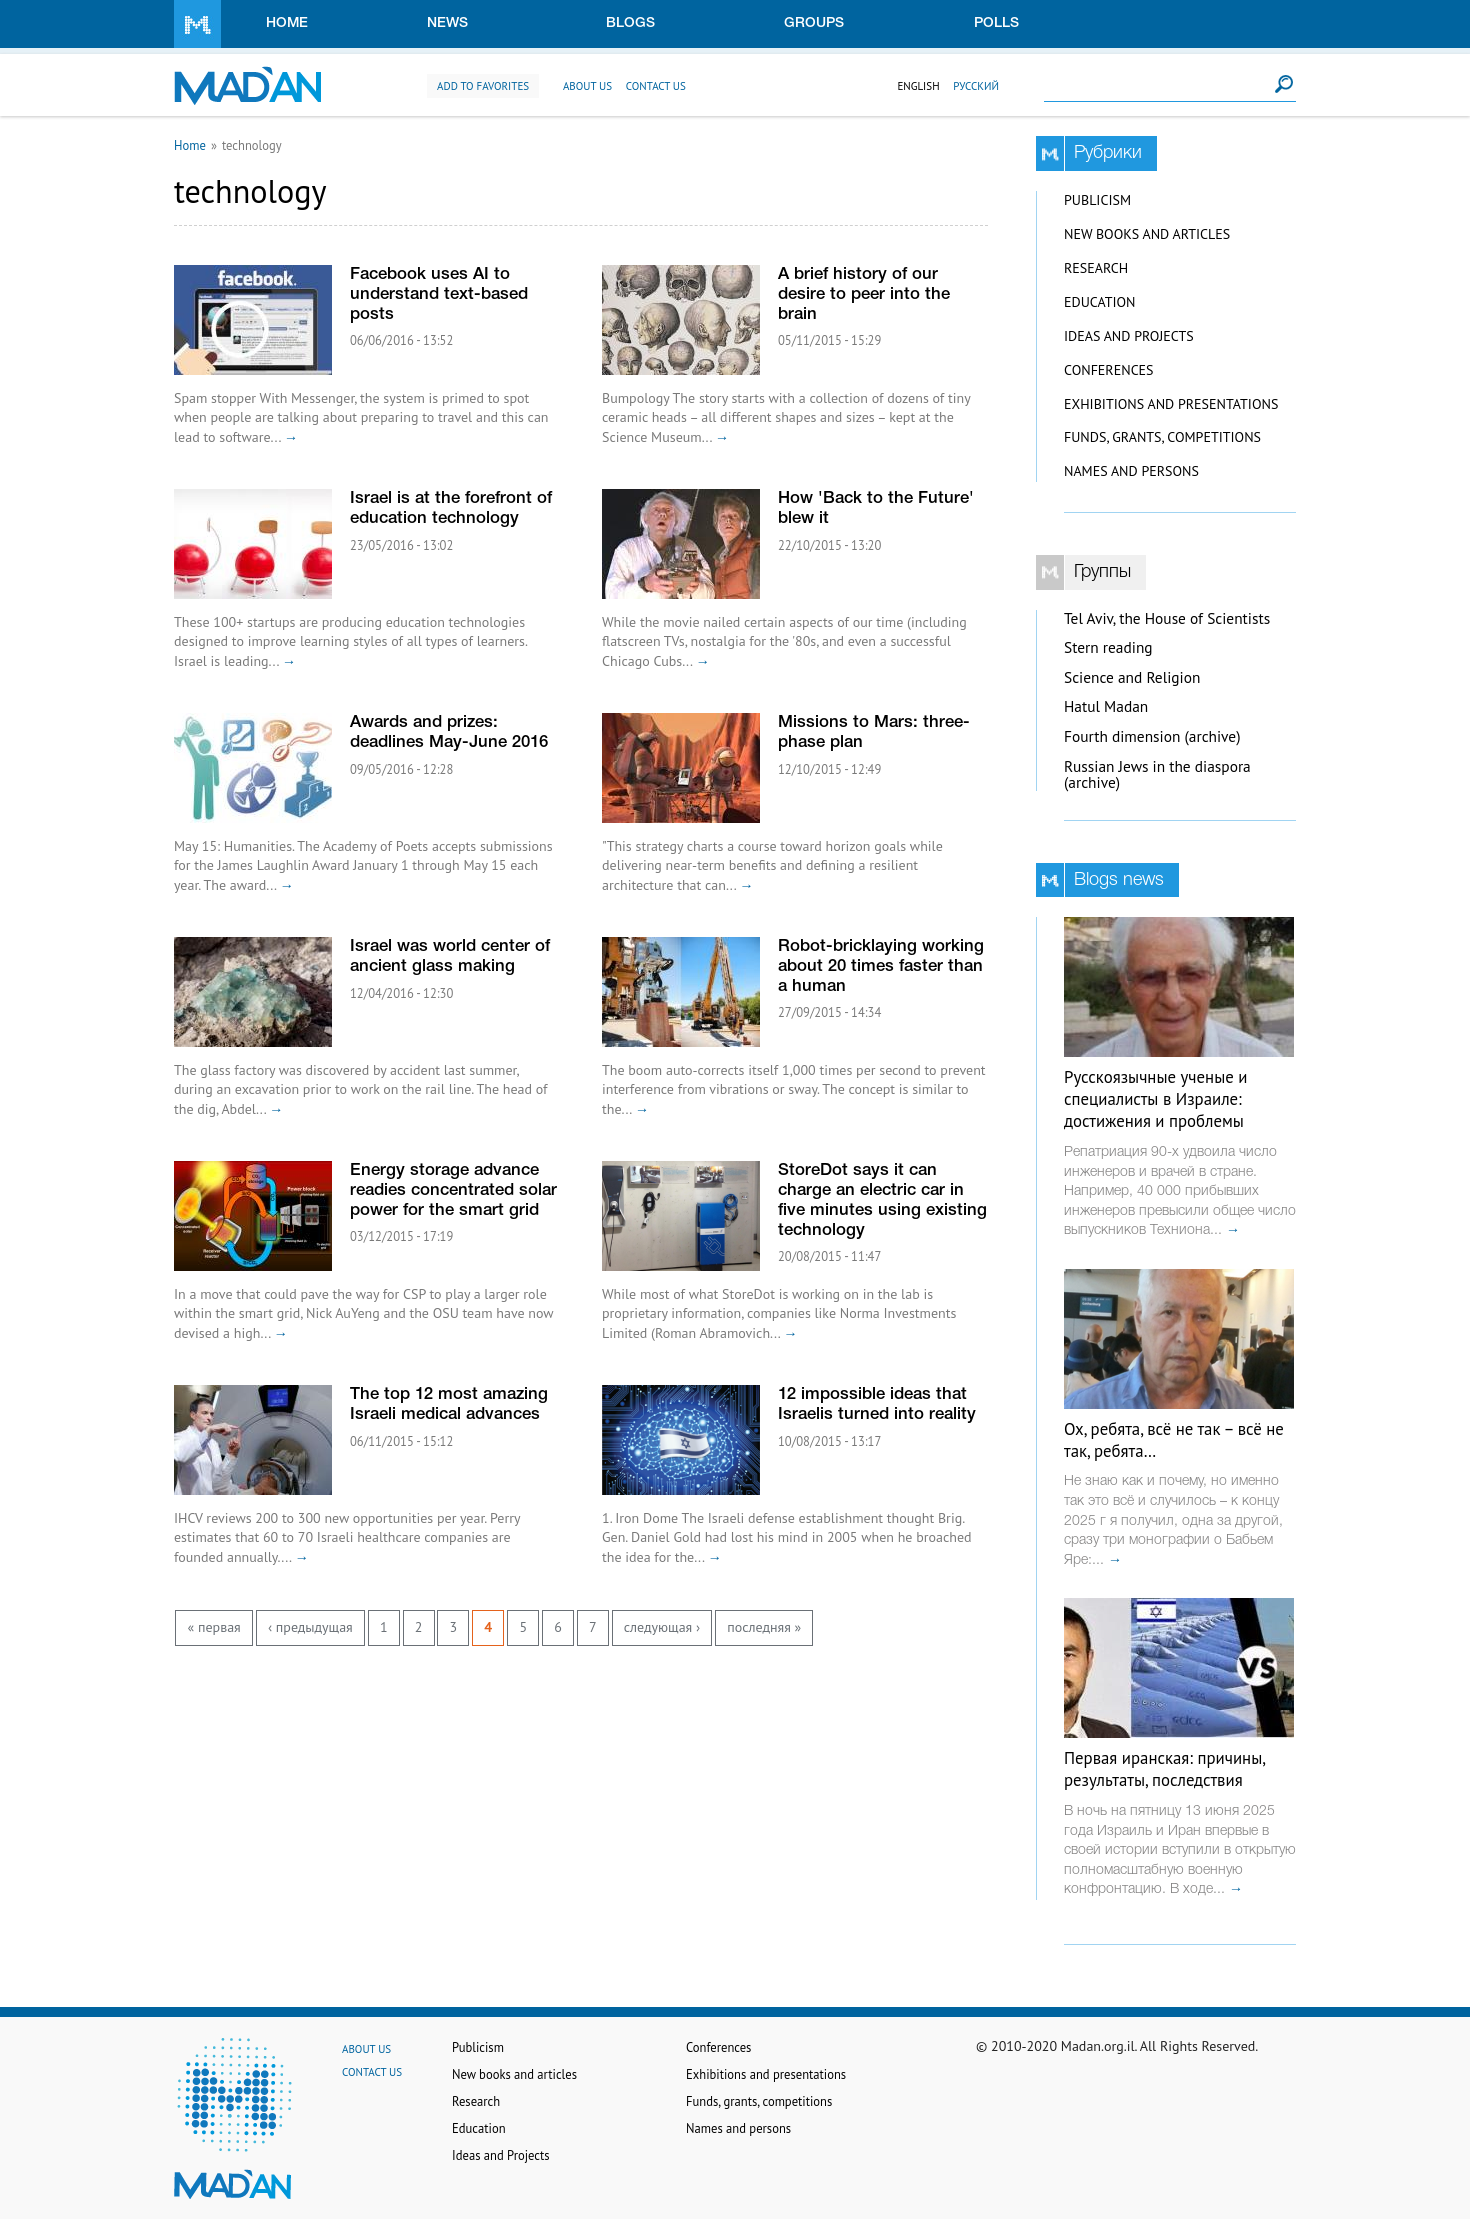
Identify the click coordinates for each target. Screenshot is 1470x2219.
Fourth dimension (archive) (1152, 736)
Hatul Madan (1106, 706)
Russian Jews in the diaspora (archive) (1157, 775)
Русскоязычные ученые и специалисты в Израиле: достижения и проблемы (1155, 1099)
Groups (814, 23)
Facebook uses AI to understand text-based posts (439, 294)
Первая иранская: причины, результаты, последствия (1164, 1769)
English (918, 86)
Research (1096, 268)
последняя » (764, 1627)
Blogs (630, 23)
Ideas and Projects (1129, 336)
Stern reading (1108, 647)
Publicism (1097, 200)
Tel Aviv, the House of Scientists (1167, 618)
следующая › (662, 1627)
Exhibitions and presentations (1171, 404)
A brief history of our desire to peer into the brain (864, 294)
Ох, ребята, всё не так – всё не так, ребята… (1174, 1440)
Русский (976, 86)
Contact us (656, 86)
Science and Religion (1132, 677)
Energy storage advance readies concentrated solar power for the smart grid (453, 1190)
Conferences (1109, 370)
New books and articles (1147, 234)
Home (287, 23)
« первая (214, 1627)
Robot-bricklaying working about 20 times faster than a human (881, 966)
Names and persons (1131, 471)
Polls (996, 23)
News (447, 23)
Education (1099, 302)
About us (587, 86)
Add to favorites (483, 86)
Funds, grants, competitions (1162, 437)
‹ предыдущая (310, 1627)
